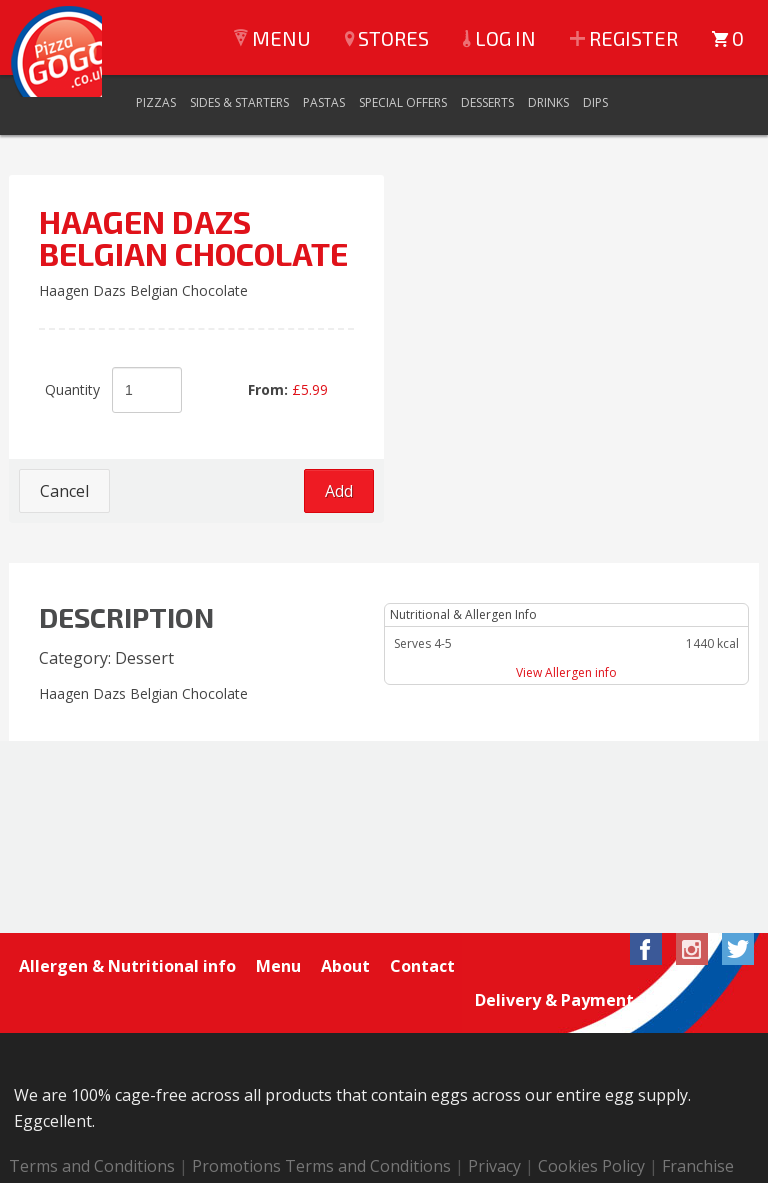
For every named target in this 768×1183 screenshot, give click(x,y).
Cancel (64, 491)
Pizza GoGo (69, 70)
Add (339, 491)
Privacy (494, 1132)
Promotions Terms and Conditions (321, 1132)
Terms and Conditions (92, 1132)
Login (276, 1158)
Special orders (185, 1158)
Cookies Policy (591, 1132)
